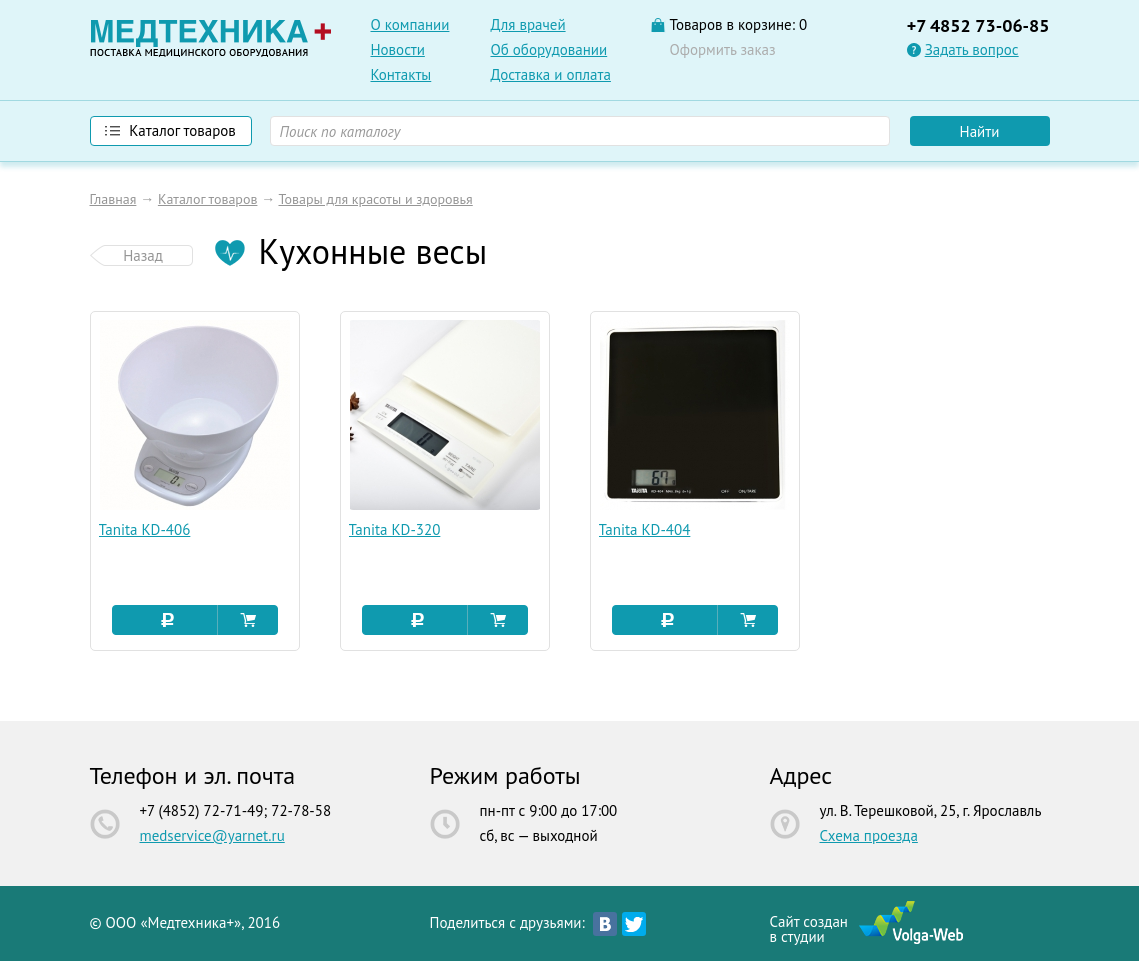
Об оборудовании (549, 49)
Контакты (401, 74)
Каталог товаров (208, 199)
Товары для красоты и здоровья (375, 199)
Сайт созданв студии (809, 928)
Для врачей (528, 24)
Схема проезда (869, 835)
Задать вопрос (972, 49)
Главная (113, 199)
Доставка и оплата (551, 74)
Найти (980, 131)
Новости (398, 49)
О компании (410, 24)
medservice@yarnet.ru (212, 835)
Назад (143, 255)
